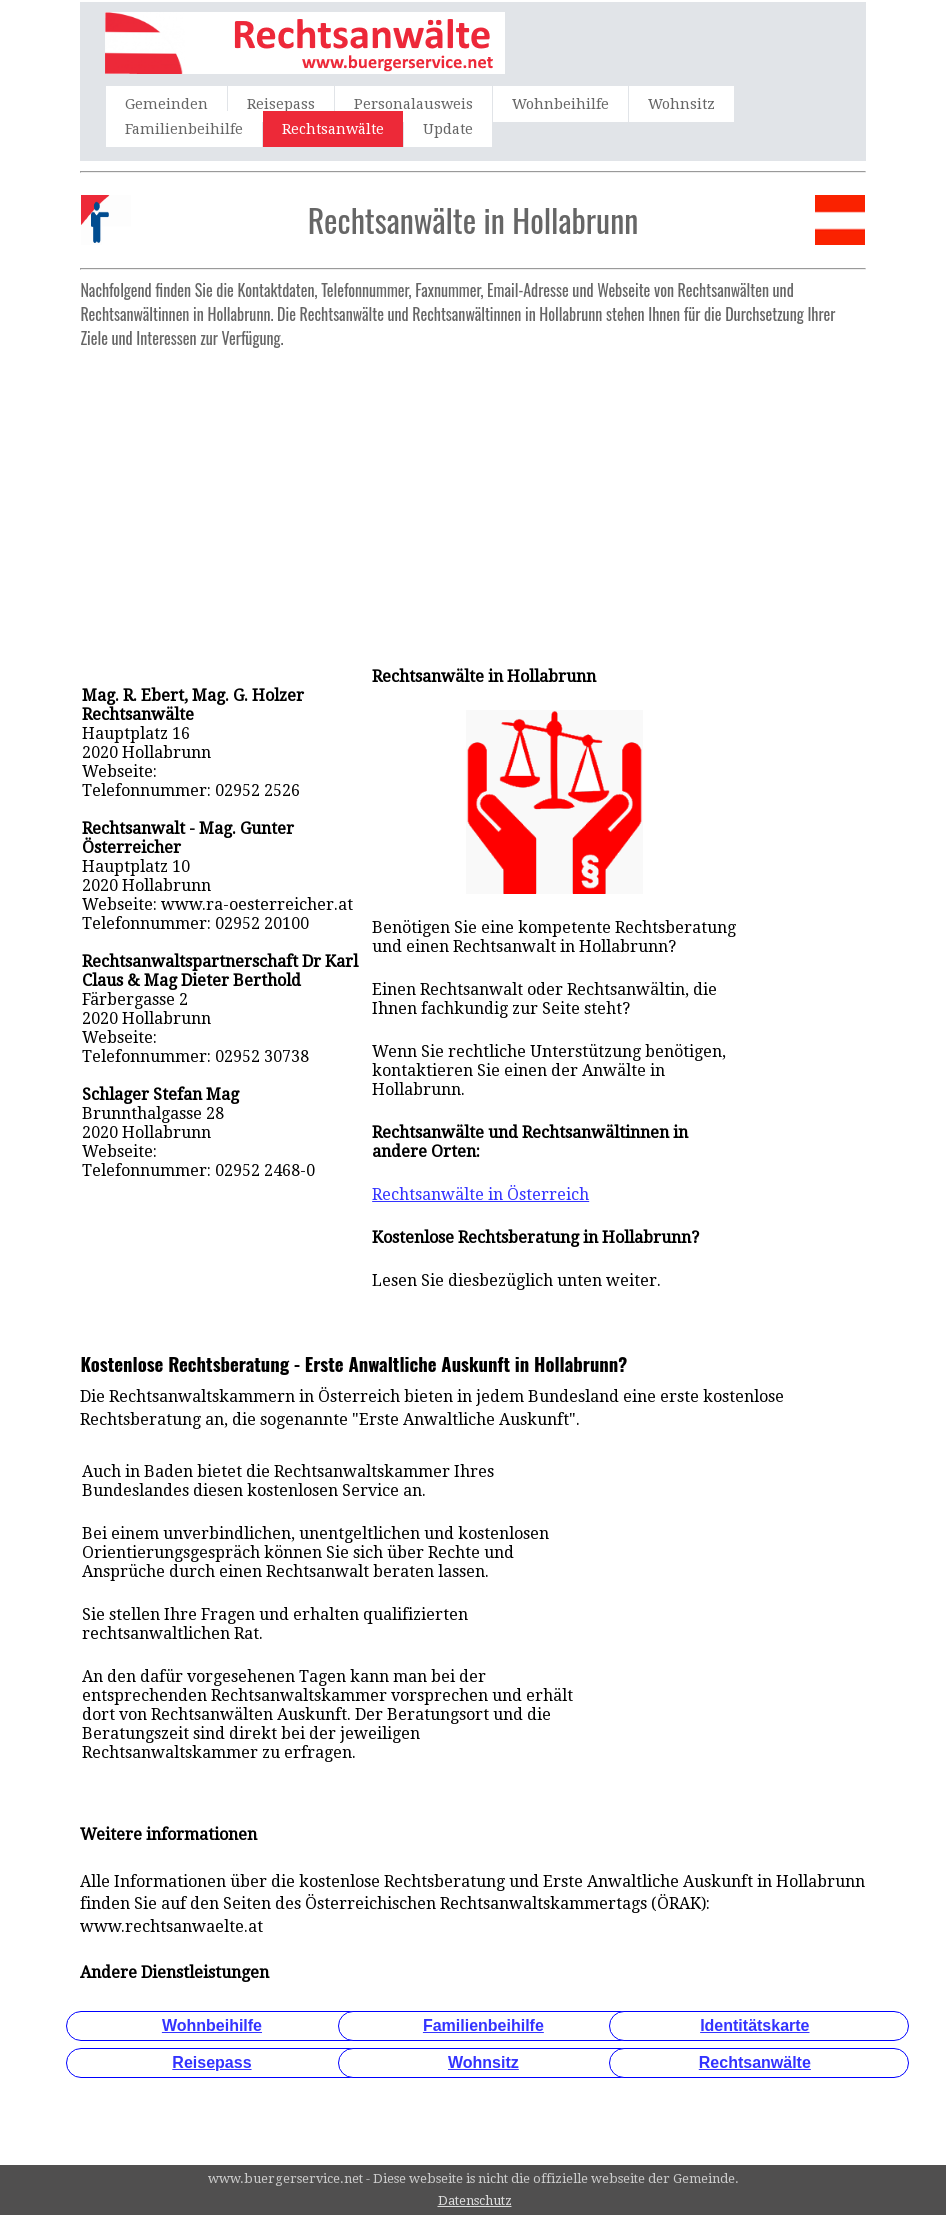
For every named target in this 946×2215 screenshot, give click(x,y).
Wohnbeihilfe (560, 104)
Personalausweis (413, 104)
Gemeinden (166, 104)
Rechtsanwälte (333, 129)
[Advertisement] (472, 497)
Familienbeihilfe (184, 129)
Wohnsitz (681, 104)
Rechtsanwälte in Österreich (480, 1194)
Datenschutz (475, 2200)
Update (448, 129)
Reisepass (281, 104)
